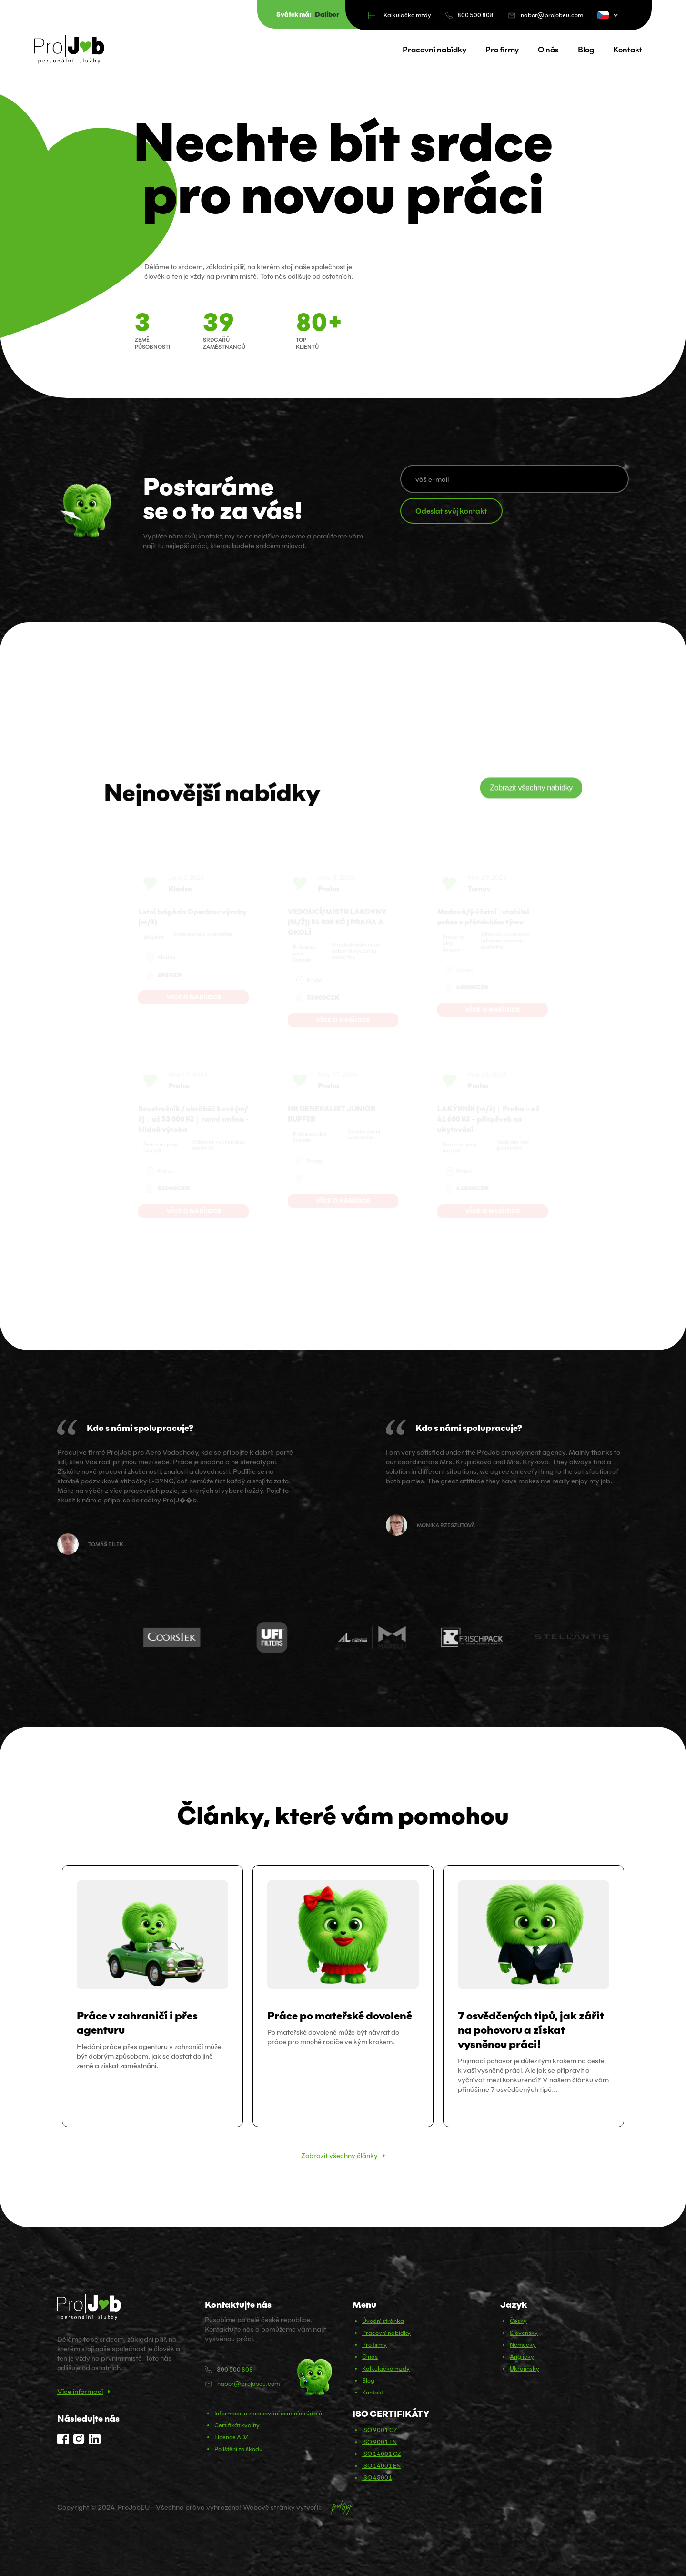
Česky (518, 2320)
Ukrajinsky (524, 2368)
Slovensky (524, 2332)
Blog (586, 49)
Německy (523, 2344)
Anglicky (522, 2356)
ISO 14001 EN (381, 2465)
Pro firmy (502, 49)
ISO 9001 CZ (379, 2430)
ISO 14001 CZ (381, 2453)
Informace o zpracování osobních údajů (268, 2413)
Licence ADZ (231, 2437)
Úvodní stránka (383, 2320)
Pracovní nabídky (434, 49)
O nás (548, 49)
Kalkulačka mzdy (407, 15)
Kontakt (627, 49)
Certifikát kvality (237, 2425)
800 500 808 (475, 15)
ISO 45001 (377, 2477)
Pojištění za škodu (238, 2449)
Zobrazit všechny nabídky (531, 791)
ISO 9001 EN (379, 2441)
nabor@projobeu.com (552, 15)
